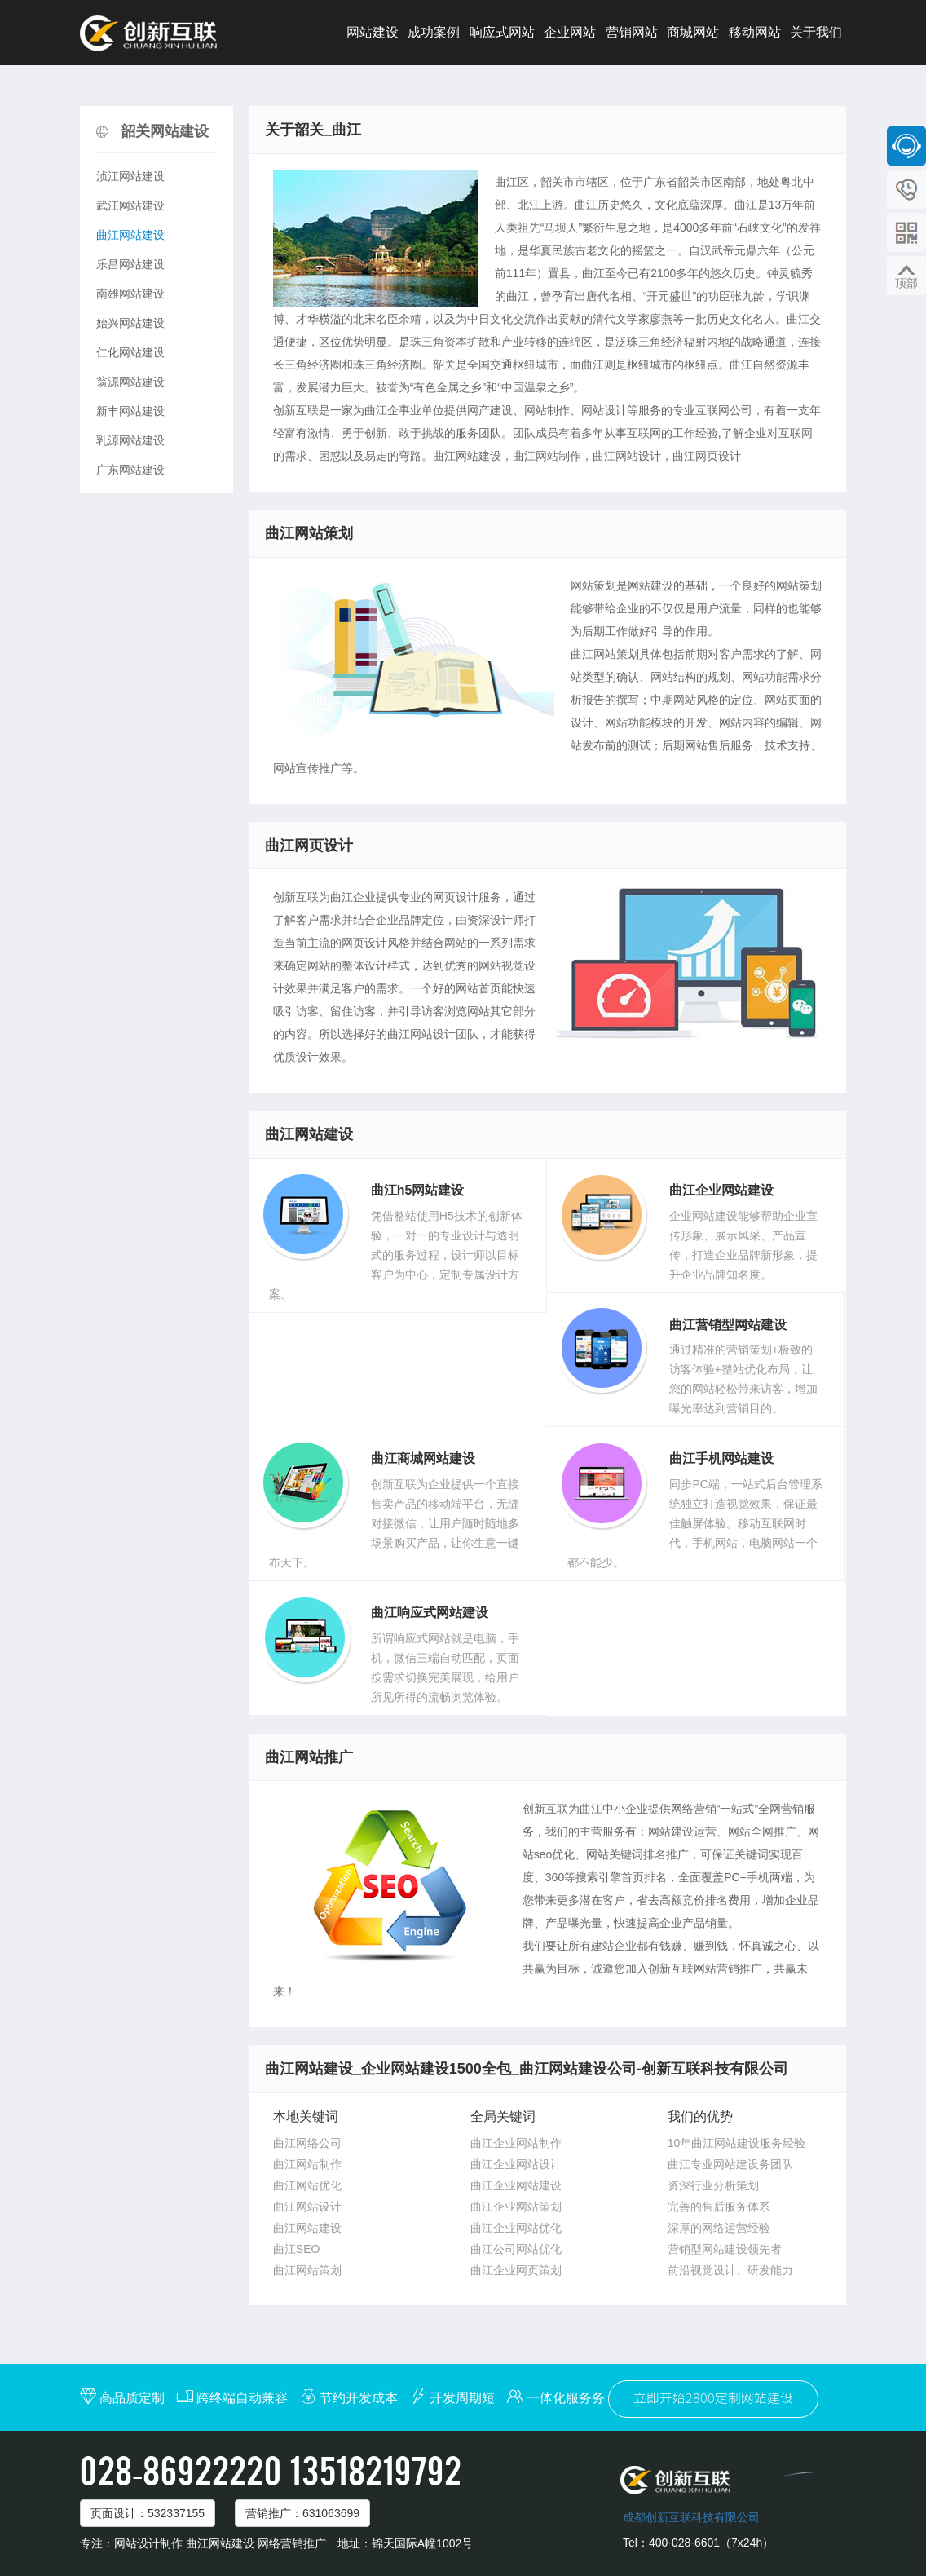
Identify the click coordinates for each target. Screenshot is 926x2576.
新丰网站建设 (130, 411)
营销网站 (632, 32)
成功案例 (434, 32)
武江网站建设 (130, 205)
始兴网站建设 (130, 322)
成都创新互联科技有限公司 (691, 2517)
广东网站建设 (130, 469)
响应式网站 (502, 32)
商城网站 (693, 32)
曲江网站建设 (130, 234)
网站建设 (372, 32)
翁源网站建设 (130, 381)
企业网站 (570, 32)
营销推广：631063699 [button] (302, 2513)
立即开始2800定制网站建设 (713, 2398)
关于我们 (816, 32)
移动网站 (755, 32)
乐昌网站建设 (130, 264)
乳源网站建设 (130, 440)
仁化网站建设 (130, 352)
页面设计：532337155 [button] (147, 2513)
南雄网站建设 (130, 293)
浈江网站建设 (130, 176)
